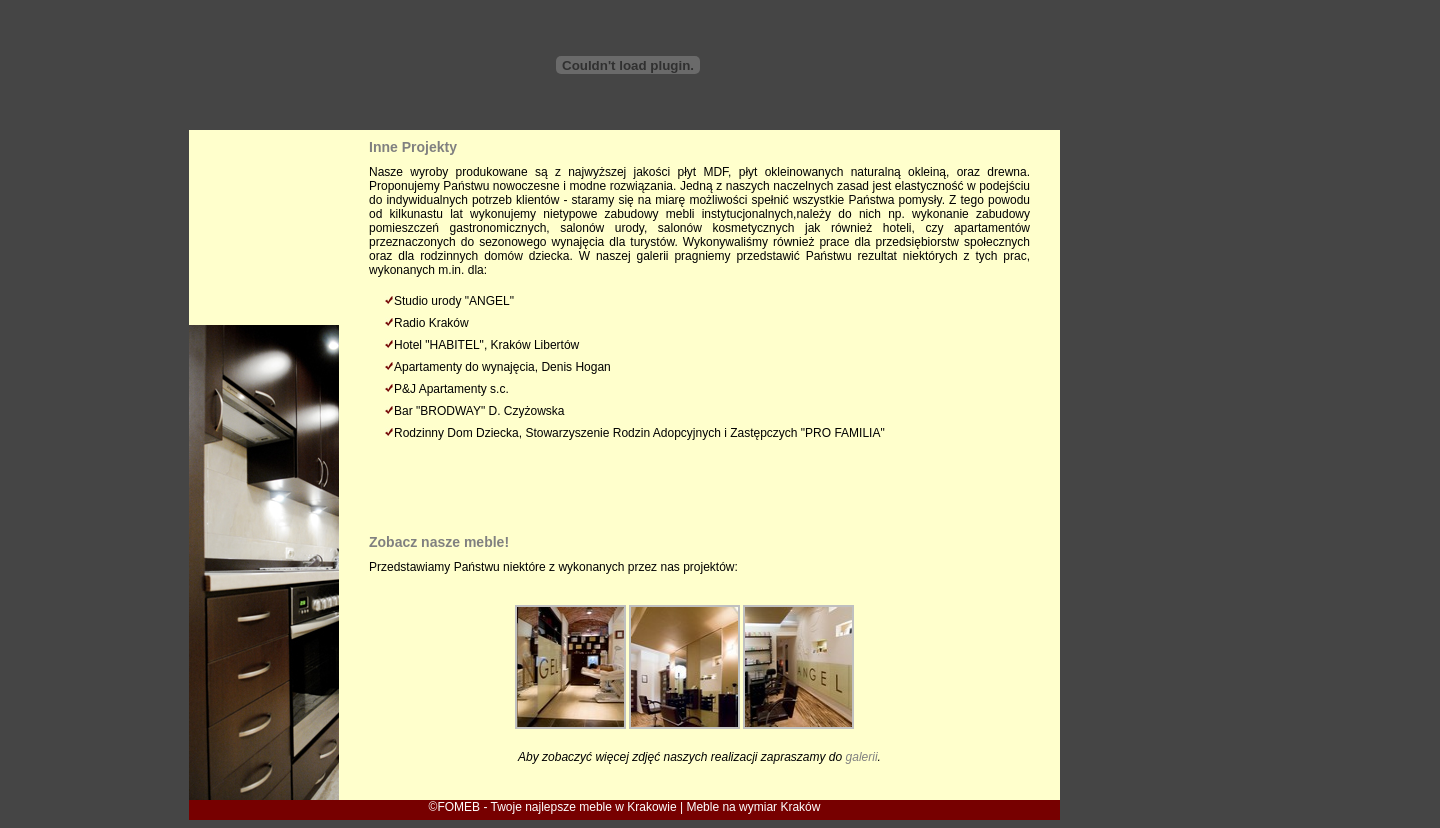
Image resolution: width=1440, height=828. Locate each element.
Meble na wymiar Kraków (753, 807)
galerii (862, 757)
